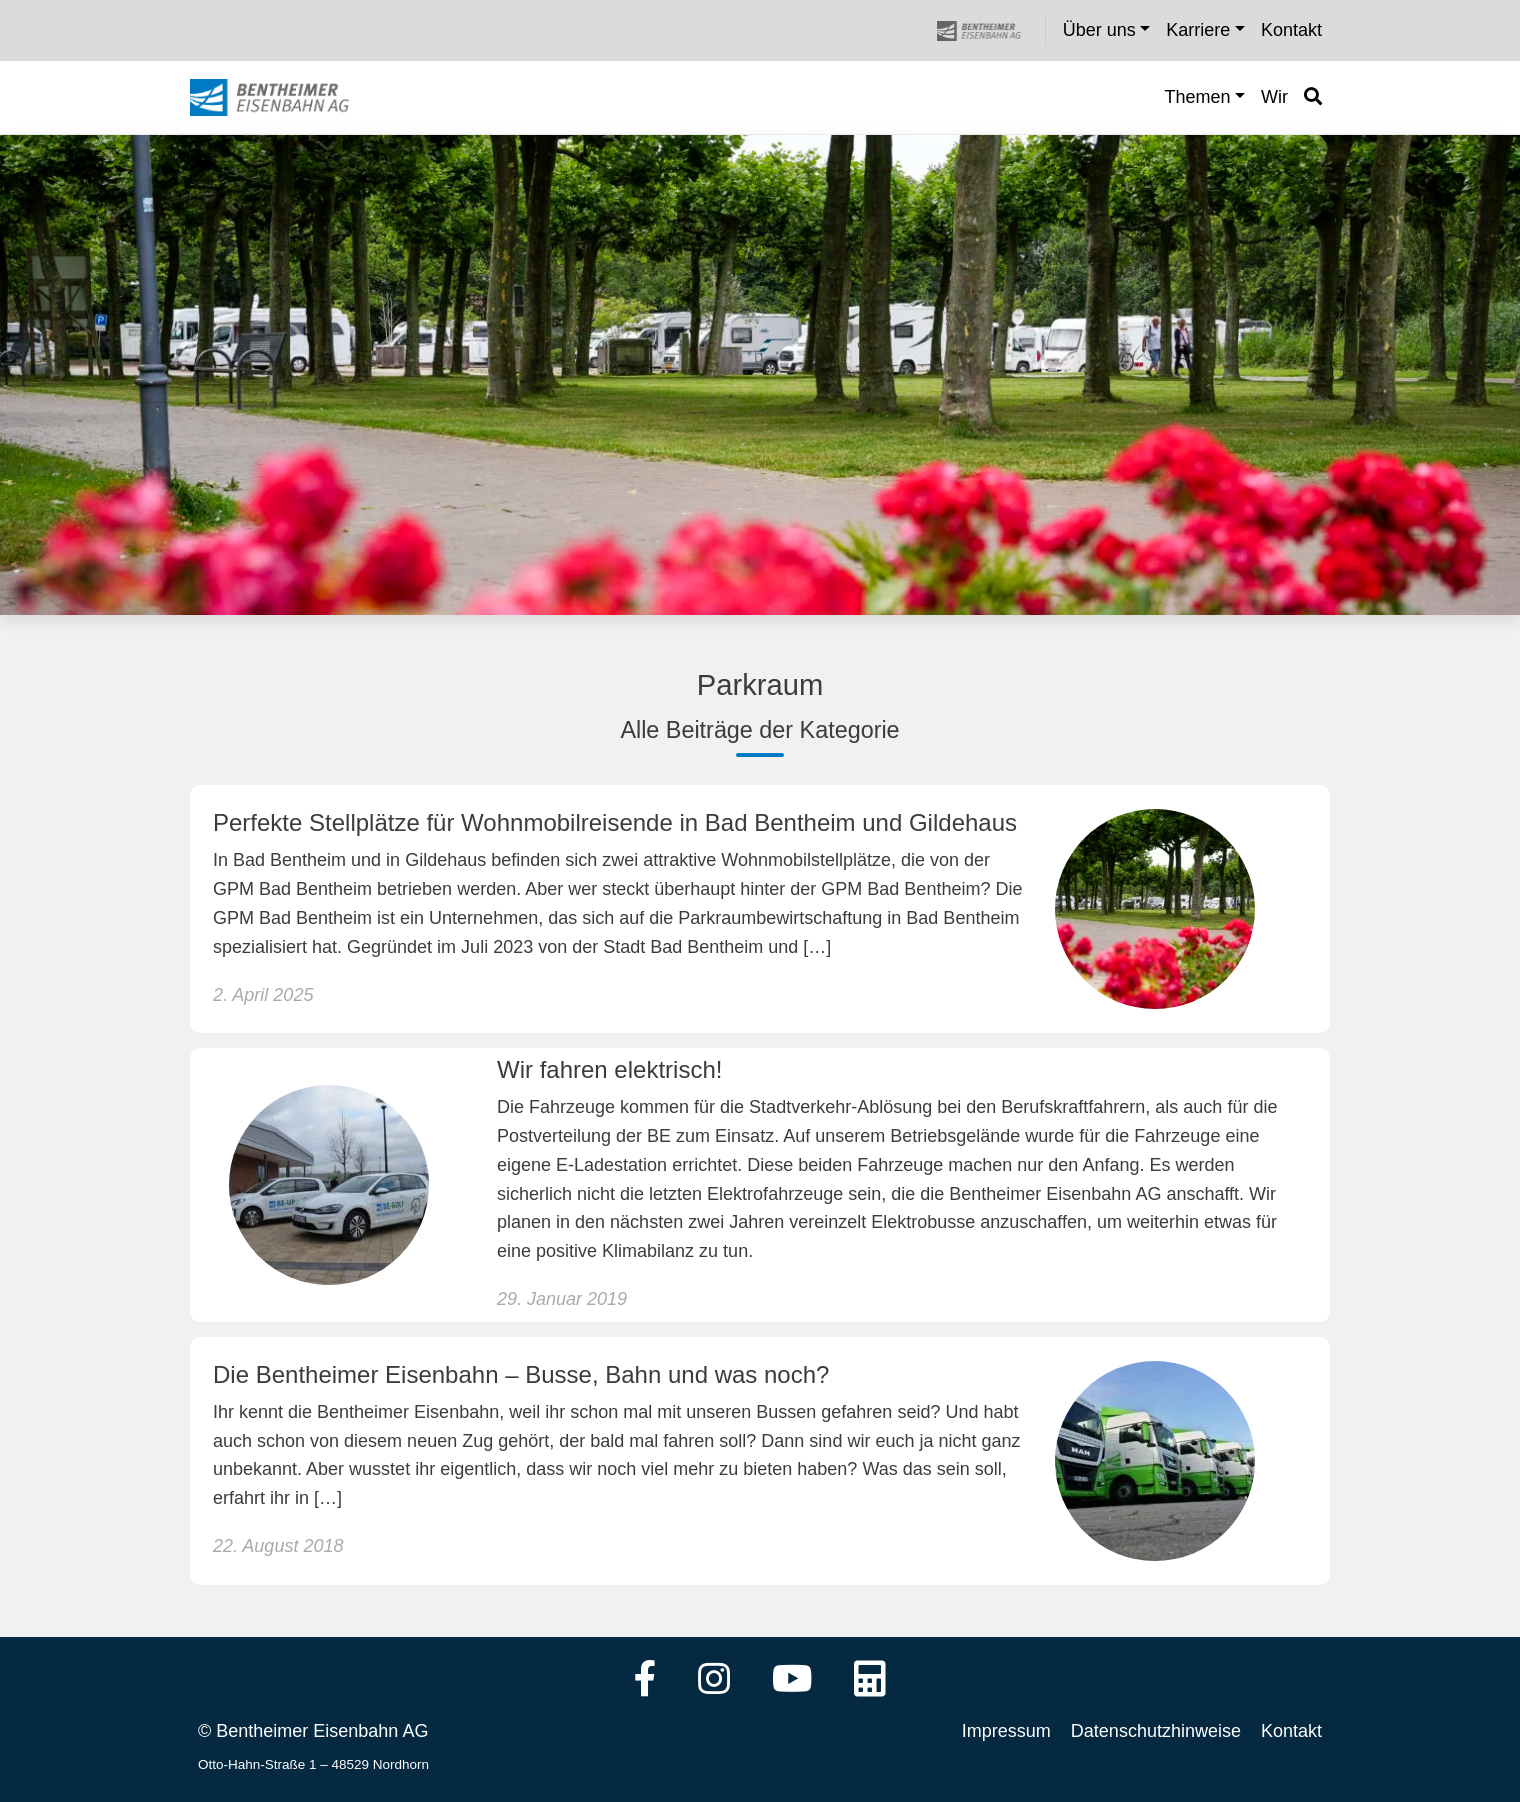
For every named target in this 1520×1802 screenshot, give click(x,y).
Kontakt (1291, 1731)
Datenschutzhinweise (1156, 1731)
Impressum (1006, 1731)
